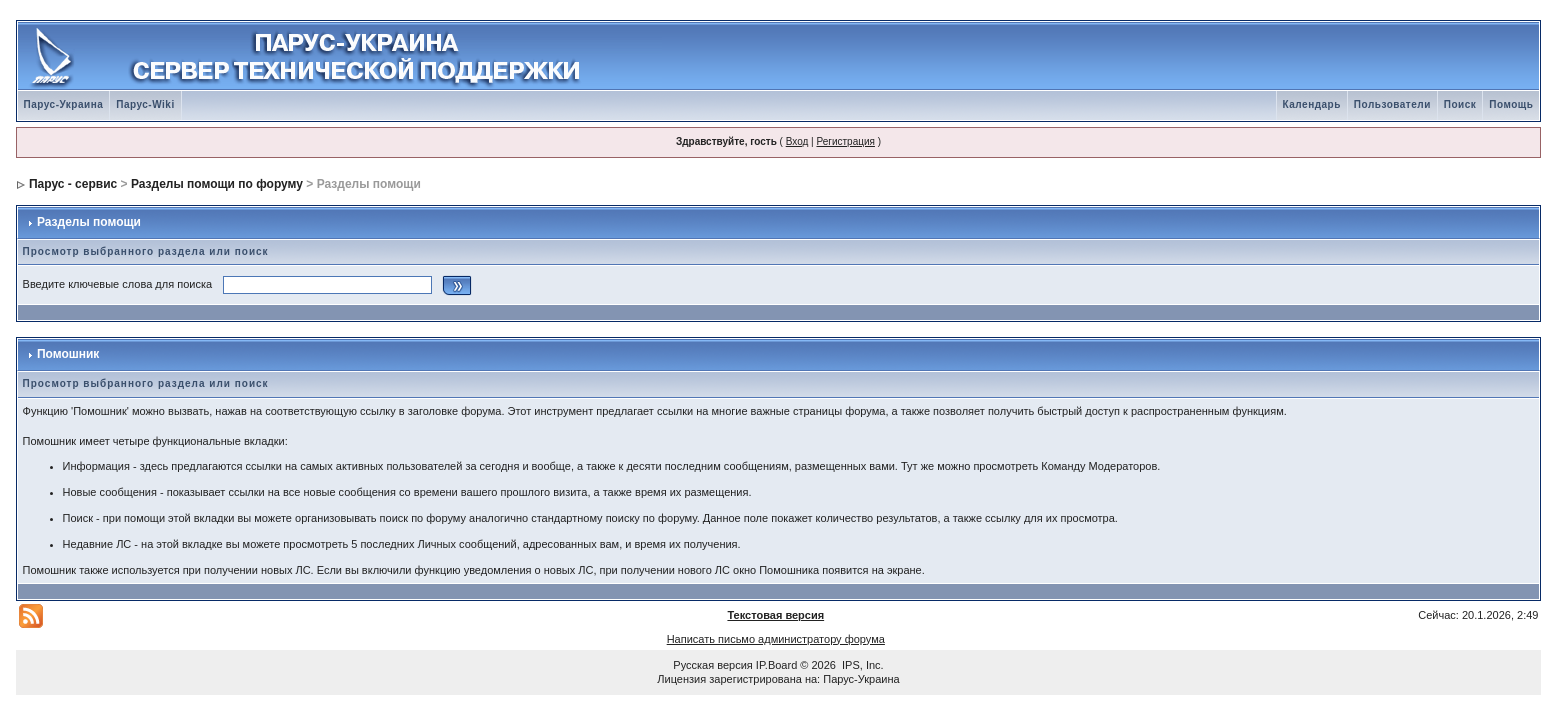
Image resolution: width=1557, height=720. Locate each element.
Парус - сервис (73, 184)
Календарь (1312, 104)
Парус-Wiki (145, 104)
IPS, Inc (861, 665)
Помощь (1511, 104)
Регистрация (845, 141)
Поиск (1460, 104)
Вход (797, 141)
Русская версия (712, 665)
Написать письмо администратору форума (776, 639)
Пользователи (1392, 104)
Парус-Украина (64, 104)
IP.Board (776, 665)
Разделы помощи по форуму (217, 184)
